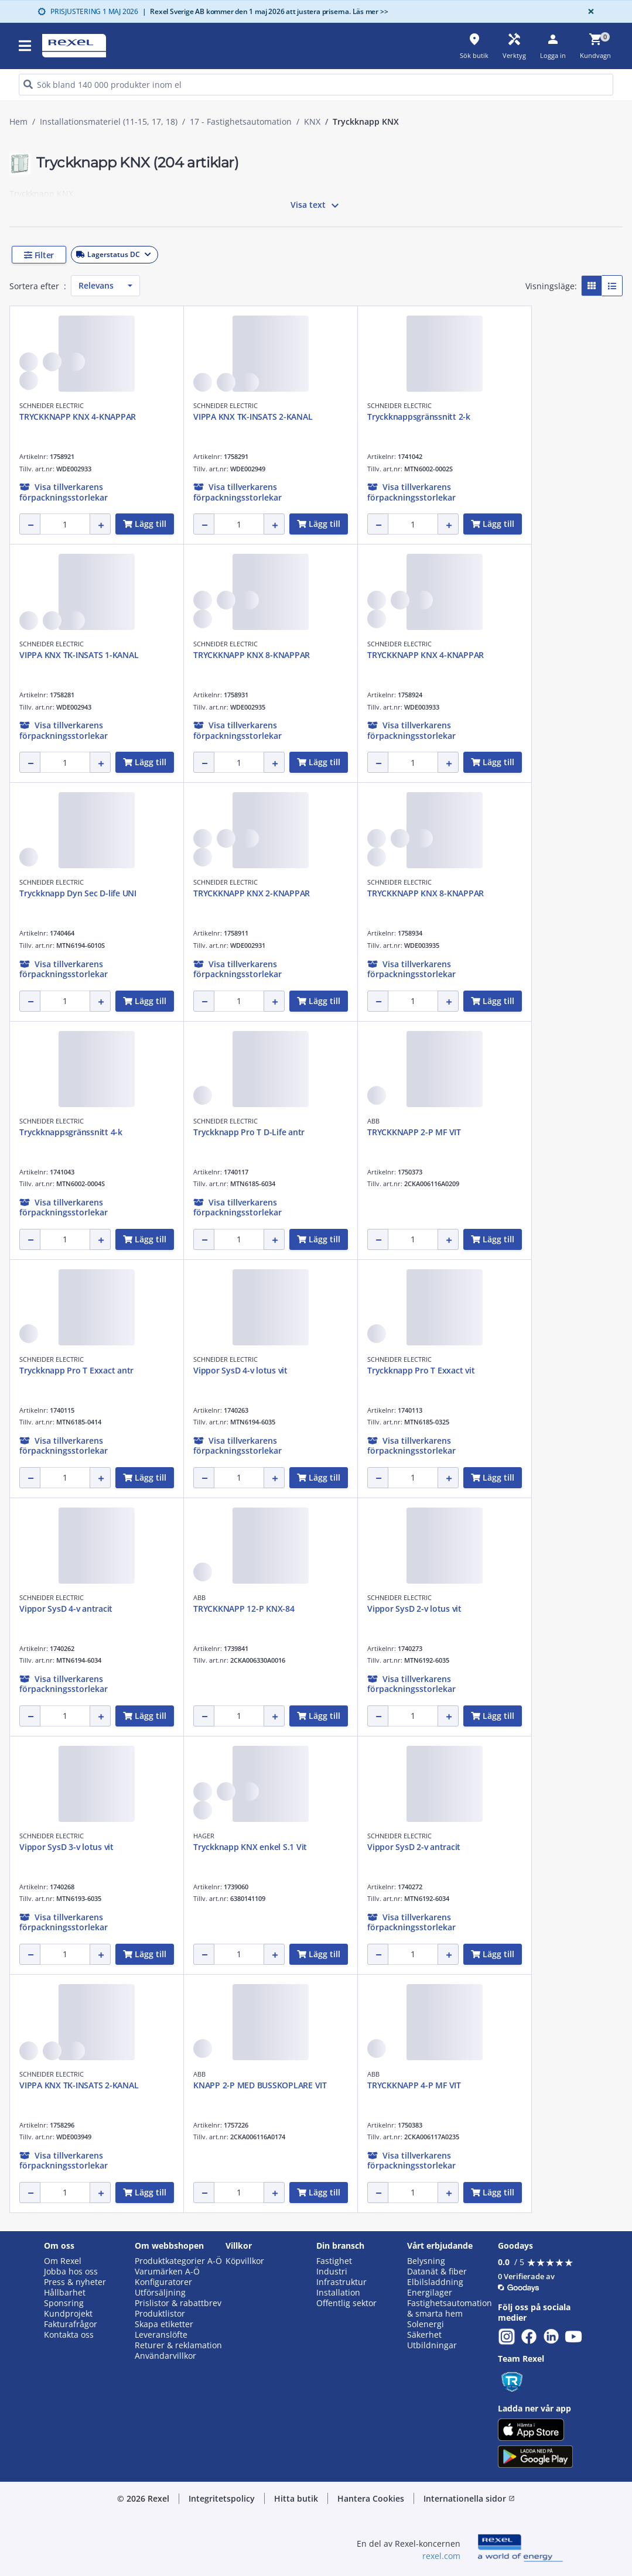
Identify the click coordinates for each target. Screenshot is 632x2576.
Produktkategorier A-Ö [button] (178, 2261)
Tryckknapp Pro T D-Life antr (249, 1132)
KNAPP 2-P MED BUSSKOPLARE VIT (260, 2085)
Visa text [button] (316, 205)
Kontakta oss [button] (69, 2335)
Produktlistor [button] (160, 2313)
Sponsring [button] (64, 2303)
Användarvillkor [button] (165, 2356)
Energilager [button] (429, 2292)
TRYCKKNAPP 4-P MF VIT (414, 2085)
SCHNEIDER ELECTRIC (51, 405)
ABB (373, 1120)
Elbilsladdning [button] (435, 2282)
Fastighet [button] (334, 2261)
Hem (18, 122)
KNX (312, 122)
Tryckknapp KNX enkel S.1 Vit (250, 1846)
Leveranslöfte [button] (161, 2335)
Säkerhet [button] (424, 2335)
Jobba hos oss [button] (71, 2271)
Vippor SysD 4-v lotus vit (240, 1370)
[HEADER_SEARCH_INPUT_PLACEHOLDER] (316, 84)
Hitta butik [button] (296, 2498)
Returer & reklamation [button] (178, 2345)
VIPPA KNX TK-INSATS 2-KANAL (252, 416)
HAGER (203, 1835)
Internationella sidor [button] (469, 2498)
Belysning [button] (426, 2261)
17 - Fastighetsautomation (241, 122)
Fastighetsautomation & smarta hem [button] (449, 2308)
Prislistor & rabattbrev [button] (178, 2303)
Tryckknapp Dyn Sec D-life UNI (77, 893)
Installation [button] (338, 2292)
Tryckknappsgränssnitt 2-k (418, 416)
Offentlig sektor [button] (346, 2303)
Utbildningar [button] (432, 2345)
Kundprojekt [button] (68, 2313)
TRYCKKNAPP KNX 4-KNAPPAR (77, 416)
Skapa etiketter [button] (164, 2324)
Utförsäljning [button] (160, 2292)
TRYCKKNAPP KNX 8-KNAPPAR (251, 654)
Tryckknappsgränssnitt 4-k (70, 1132)
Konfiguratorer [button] (163, 2282)
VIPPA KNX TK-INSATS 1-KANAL (78, 654)
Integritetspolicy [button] (222, 2498)
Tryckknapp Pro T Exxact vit (420, 1370)
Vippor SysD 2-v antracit (413, 1846)
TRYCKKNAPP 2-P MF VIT (414, 1132)
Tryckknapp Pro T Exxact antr (76, 1370)
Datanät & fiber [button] (437, 2271)
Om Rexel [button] (62, 2261)
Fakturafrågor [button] (70, 2324)
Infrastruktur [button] (341, 2282)
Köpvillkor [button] (245, 2261)
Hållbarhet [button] (65, 2292)
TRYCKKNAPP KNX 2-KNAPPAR (251, 893)
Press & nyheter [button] (75, 2282)
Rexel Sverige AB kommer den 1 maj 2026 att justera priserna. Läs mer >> (265, 11)
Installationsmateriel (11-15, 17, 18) (108, 122)
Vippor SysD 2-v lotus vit (414, 1608)
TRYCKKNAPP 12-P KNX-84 (244, 1608)
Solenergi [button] (425, 2324)
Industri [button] (331, 2271)
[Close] (589, 11)
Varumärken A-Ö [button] (167, 2271)
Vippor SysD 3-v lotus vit (66, 1846)
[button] (88, 255)
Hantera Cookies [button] (370, 2498)
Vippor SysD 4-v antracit (65, 1608)
